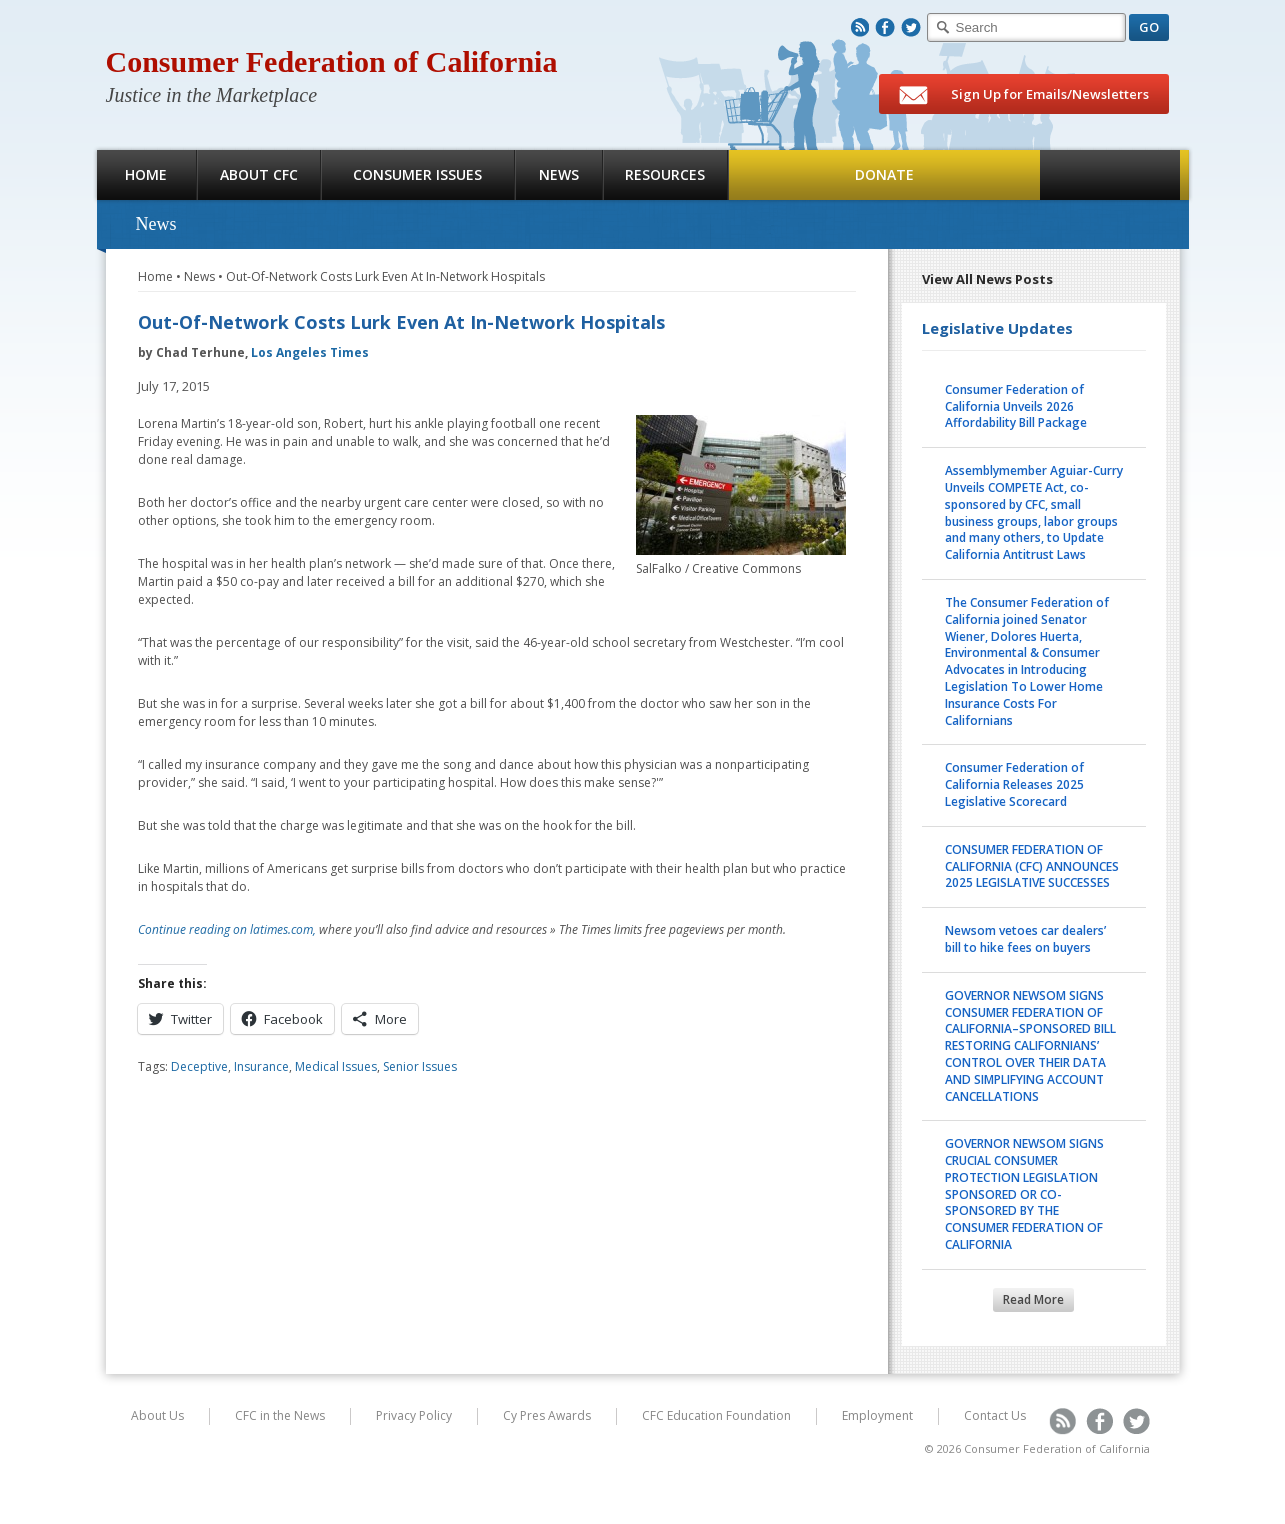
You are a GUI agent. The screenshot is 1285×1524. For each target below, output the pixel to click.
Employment (877, 1415)
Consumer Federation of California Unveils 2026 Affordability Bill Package (1016, 406)
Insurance (261, 1066)
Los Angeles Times (310, 352)
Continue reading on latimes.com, (228, 929)
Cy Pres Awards (547, 1415)
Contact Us (995, 1415)
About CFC (259, 174)
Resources (665, 174)
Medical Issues (336, 1066)
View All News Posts (987, 279)
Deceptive (199, 1066)
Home (146, 174)
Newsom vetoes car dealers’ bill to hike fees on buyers (1025, 939)
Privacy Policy (414, 1415)
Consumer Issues (417, 174)
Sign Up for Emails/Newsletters (1024, 95)
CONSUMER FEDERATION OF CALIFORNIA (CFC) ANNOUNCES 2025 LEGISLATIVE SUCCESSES (1032, 866)
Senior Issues (420, 1066)
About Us (157, 1415)
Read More (1033, 1299)
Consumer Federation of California (332, 61)
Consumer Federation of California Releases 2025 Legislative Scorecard (1014, 784)
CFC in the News (280, 1415)
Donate (884, 174)
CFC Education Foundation (716, 1415)
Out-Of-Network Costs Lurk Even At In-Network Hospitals (385, 276)
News (559, 174)
